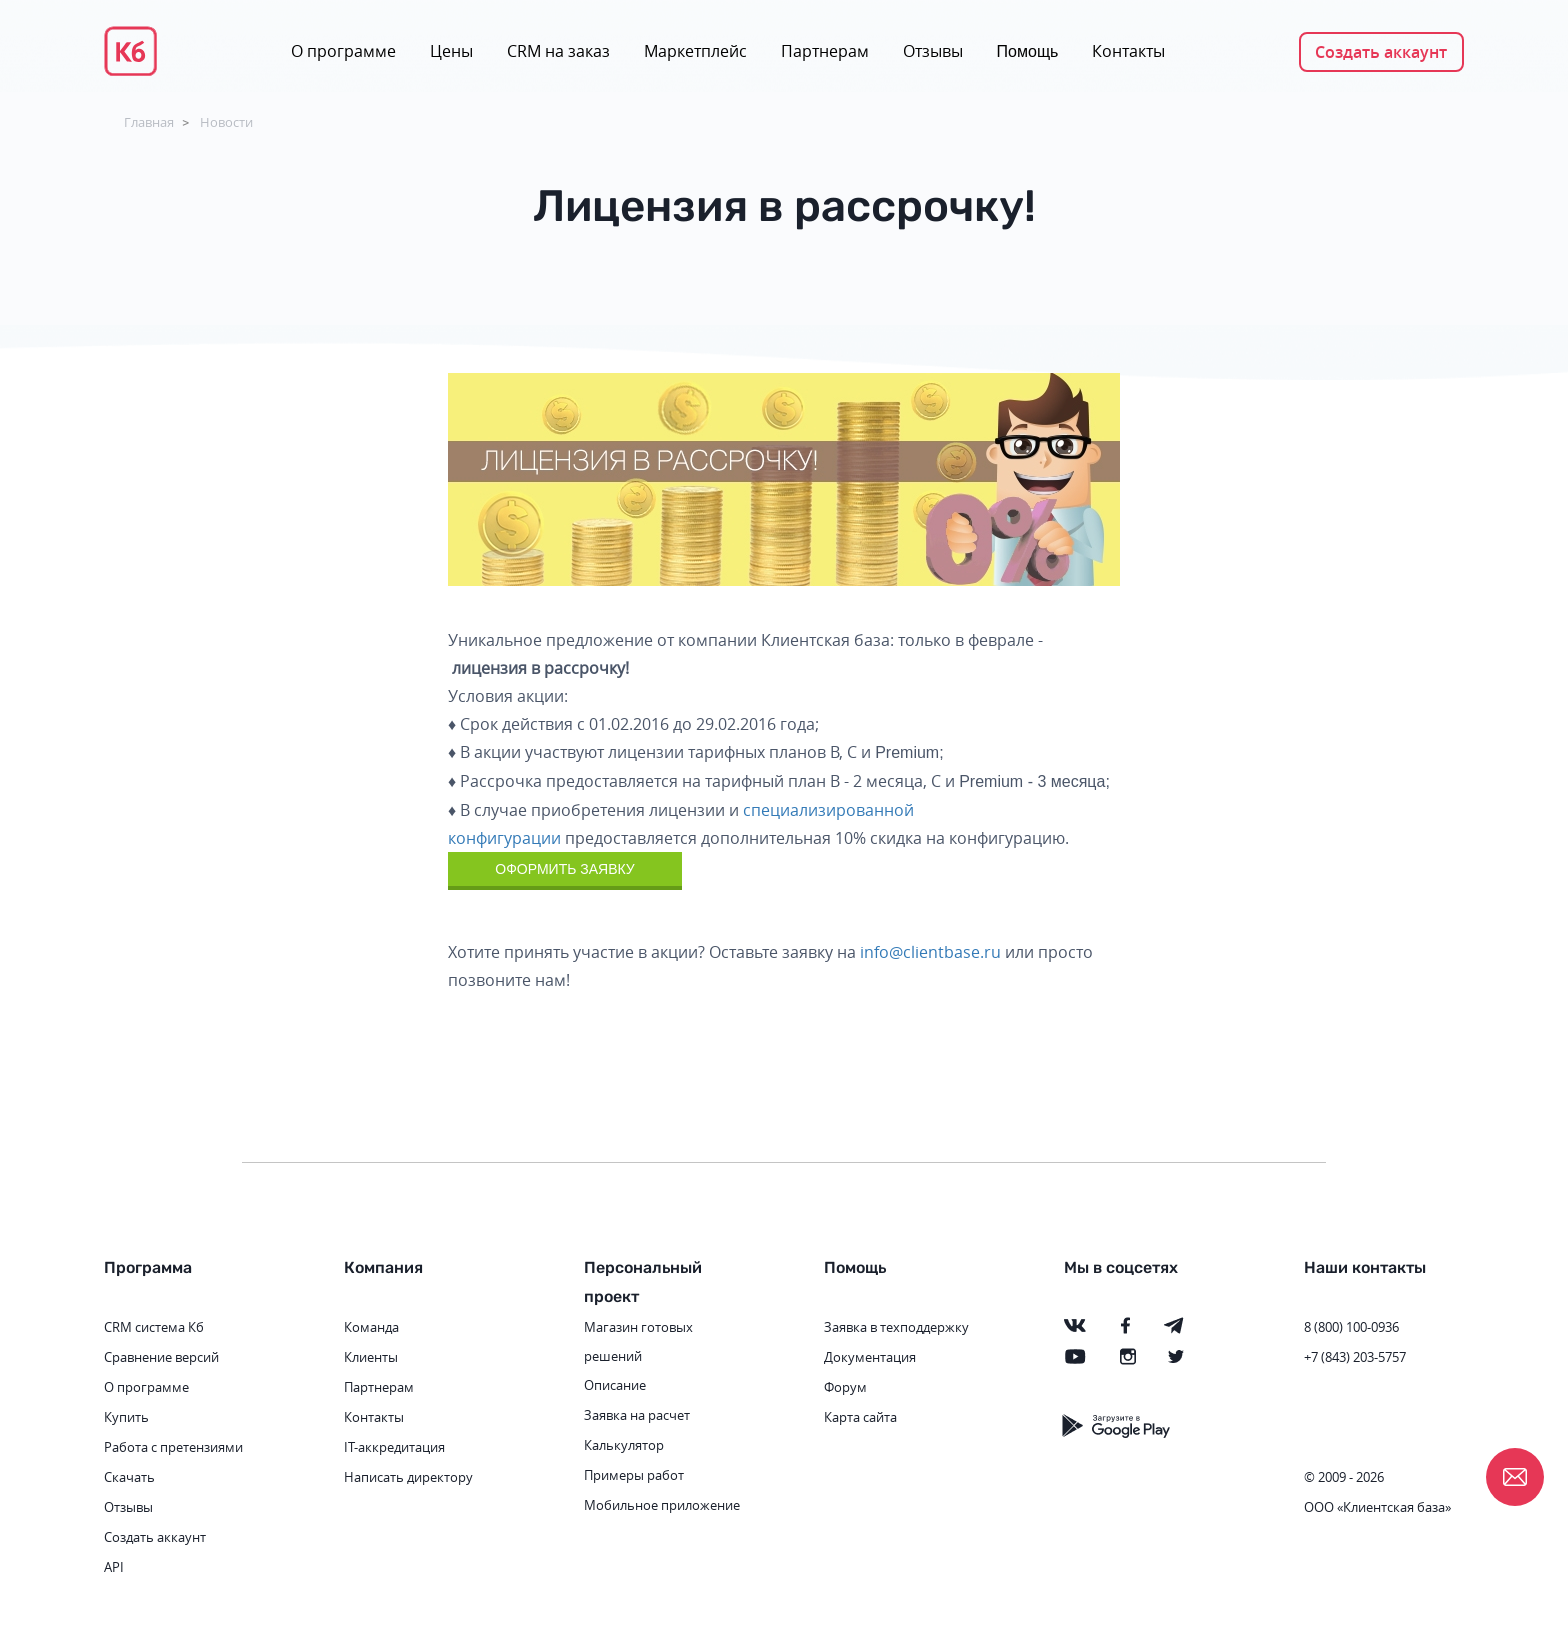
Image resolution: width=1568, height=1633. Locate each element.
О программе (343, 51)
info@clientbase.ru (930, 952)
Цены (451, 51)
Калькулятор (624, 1445)
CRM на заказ (558, 51)
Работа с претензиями (173, 1447)
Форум (845, 1387)
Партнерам (825, 51)
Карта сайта (860, 1417)
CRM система (144, 1327)
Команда (371, 1327)
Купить (126, 1417)
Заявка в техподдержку (896, 1327)
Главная (149, 122)
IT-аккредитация (394, 1447)
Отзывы (933, 51)
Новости (226, 122)
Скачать (129, 1477)
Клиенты (371, 1357)
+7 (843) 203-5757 (1355, 1357)
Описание (615, 1385)
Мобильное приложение (662, 1505)
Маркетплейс (695, 51)
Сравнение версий (161, 1357)
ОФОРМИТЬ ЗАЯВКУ (564, 869)
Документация (870, 1357)
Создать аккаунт (1381, 52)
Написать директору (408, 1477)
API (114, 1567)
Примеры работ (634, 1475)
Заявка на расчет (637, 1415)
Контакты (1128, 51)
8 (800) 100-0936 (1351, 1327)
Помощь (1028, 51)
